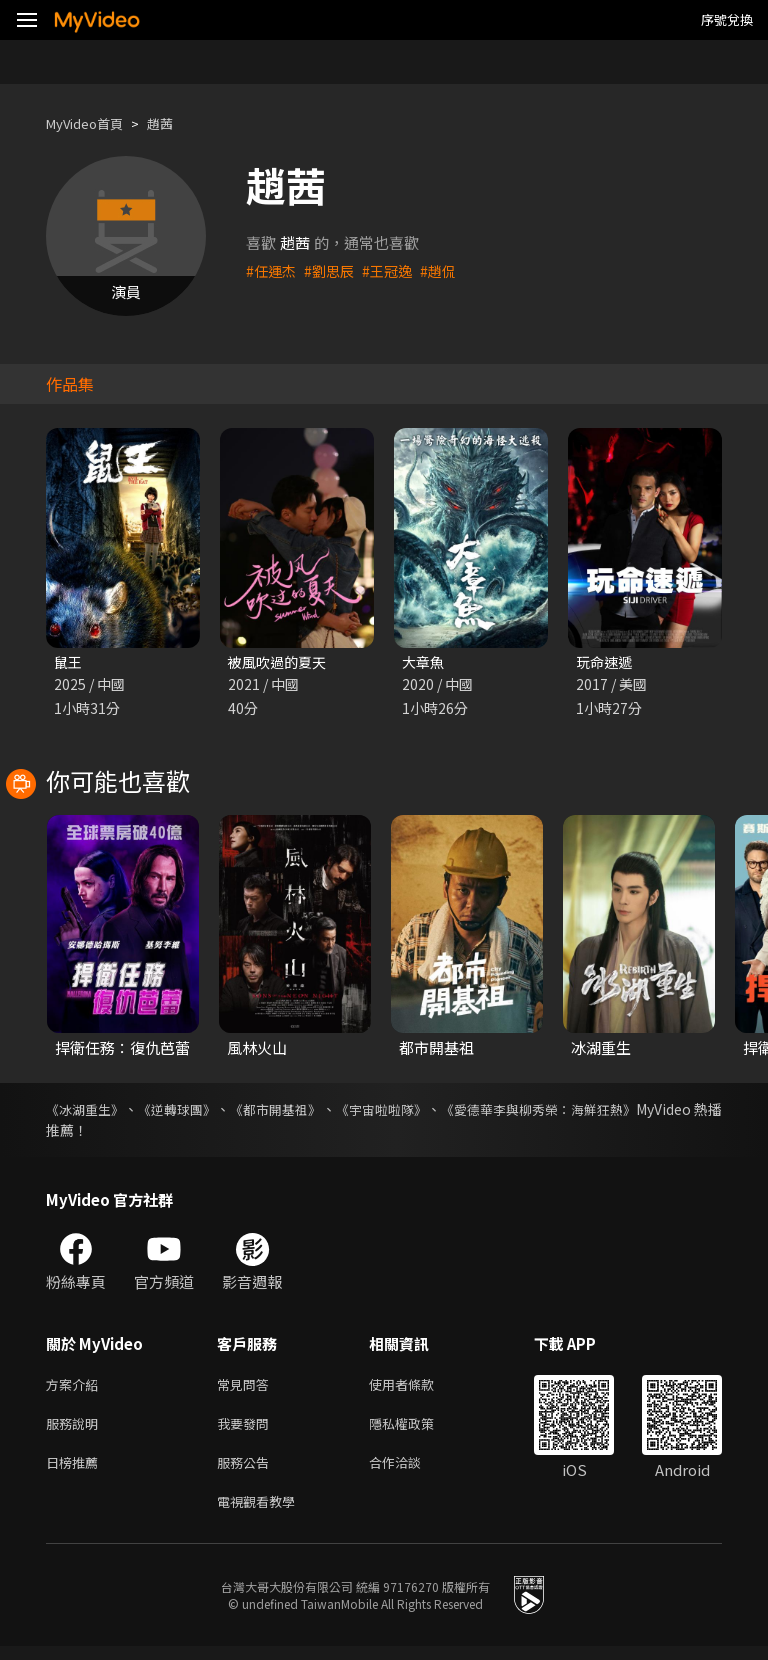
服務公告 (247, 1471)
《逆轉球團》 (198, 1111)
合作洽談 (411, 1471)
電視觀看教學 (262, 1513)
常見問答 (247, 1387)
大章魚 (424, 662)
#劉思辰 (333, 270)
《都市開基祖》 (314, 1111)
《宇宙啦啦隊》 (438, 1111)
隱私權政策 (418, 1429)
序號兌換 (727, 19)
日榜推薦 (76, 1471)
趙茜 (176, 123)
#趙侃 (448, 270)
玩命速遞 (606, 662)
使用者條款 (418, 1387)
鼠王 (69, 662)
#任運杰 (272, 270)
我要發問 (247, 1429)
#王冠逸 (394, 270)
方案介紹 (76, 1387)
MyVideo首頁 (91, 123)
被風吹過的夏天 (280, 662)
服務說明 (76, 1429)
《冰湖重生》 (88, 1111)
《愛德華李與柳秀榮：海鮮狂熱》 (617, 1111)
